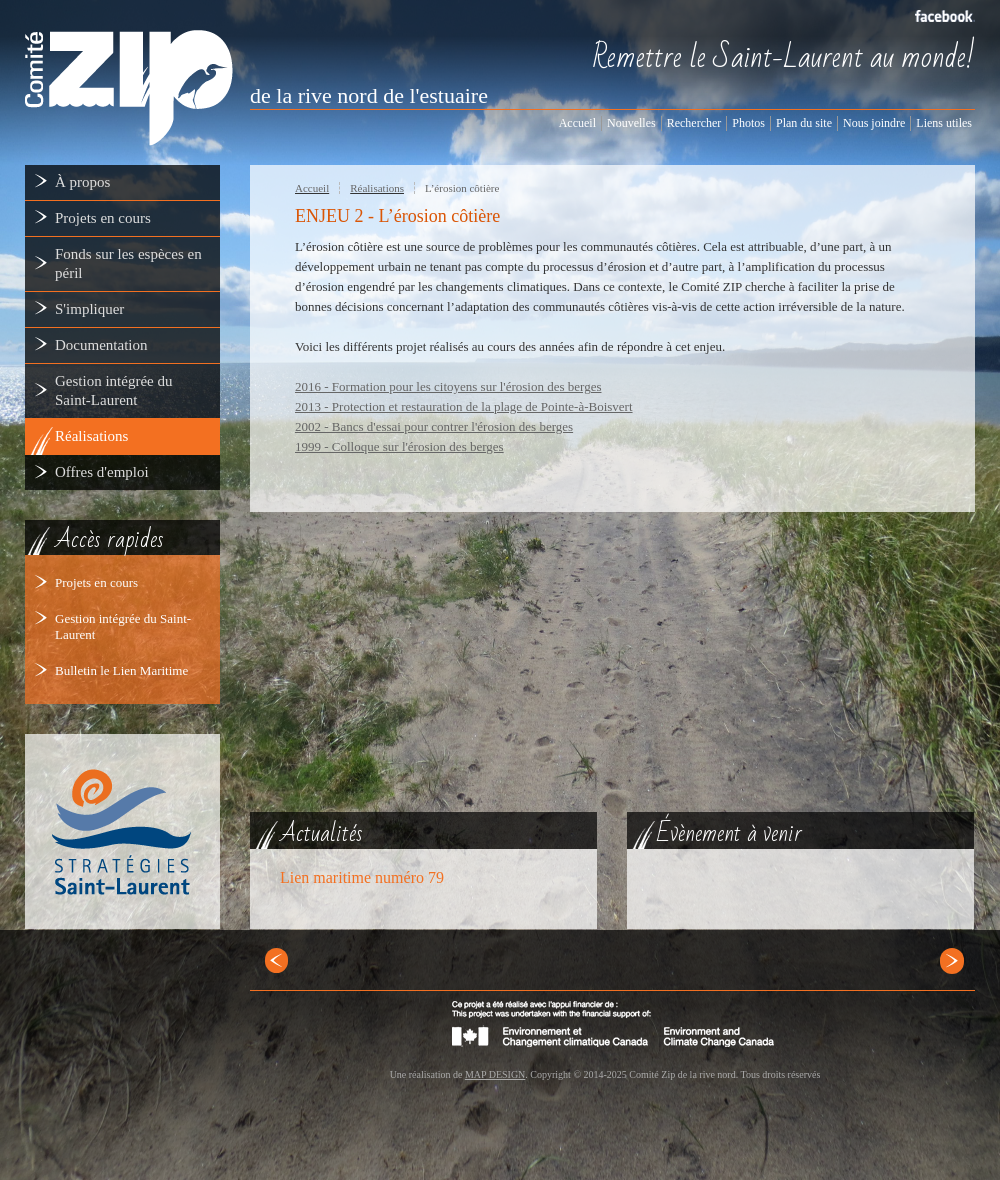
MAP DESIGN (495, 1074)
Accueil (312, 188)
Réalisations (377, 188)
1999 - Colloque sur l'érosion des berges (399, 446)
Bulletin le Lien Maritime (121, 670)
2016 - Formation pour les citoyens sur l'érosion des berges (448, 386)
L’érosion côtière (462, 188)
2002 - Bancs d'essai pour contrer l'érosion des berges (434, 426)
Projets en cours (96, 582)
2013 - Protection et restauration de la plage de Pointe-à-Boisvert (464, 406)
